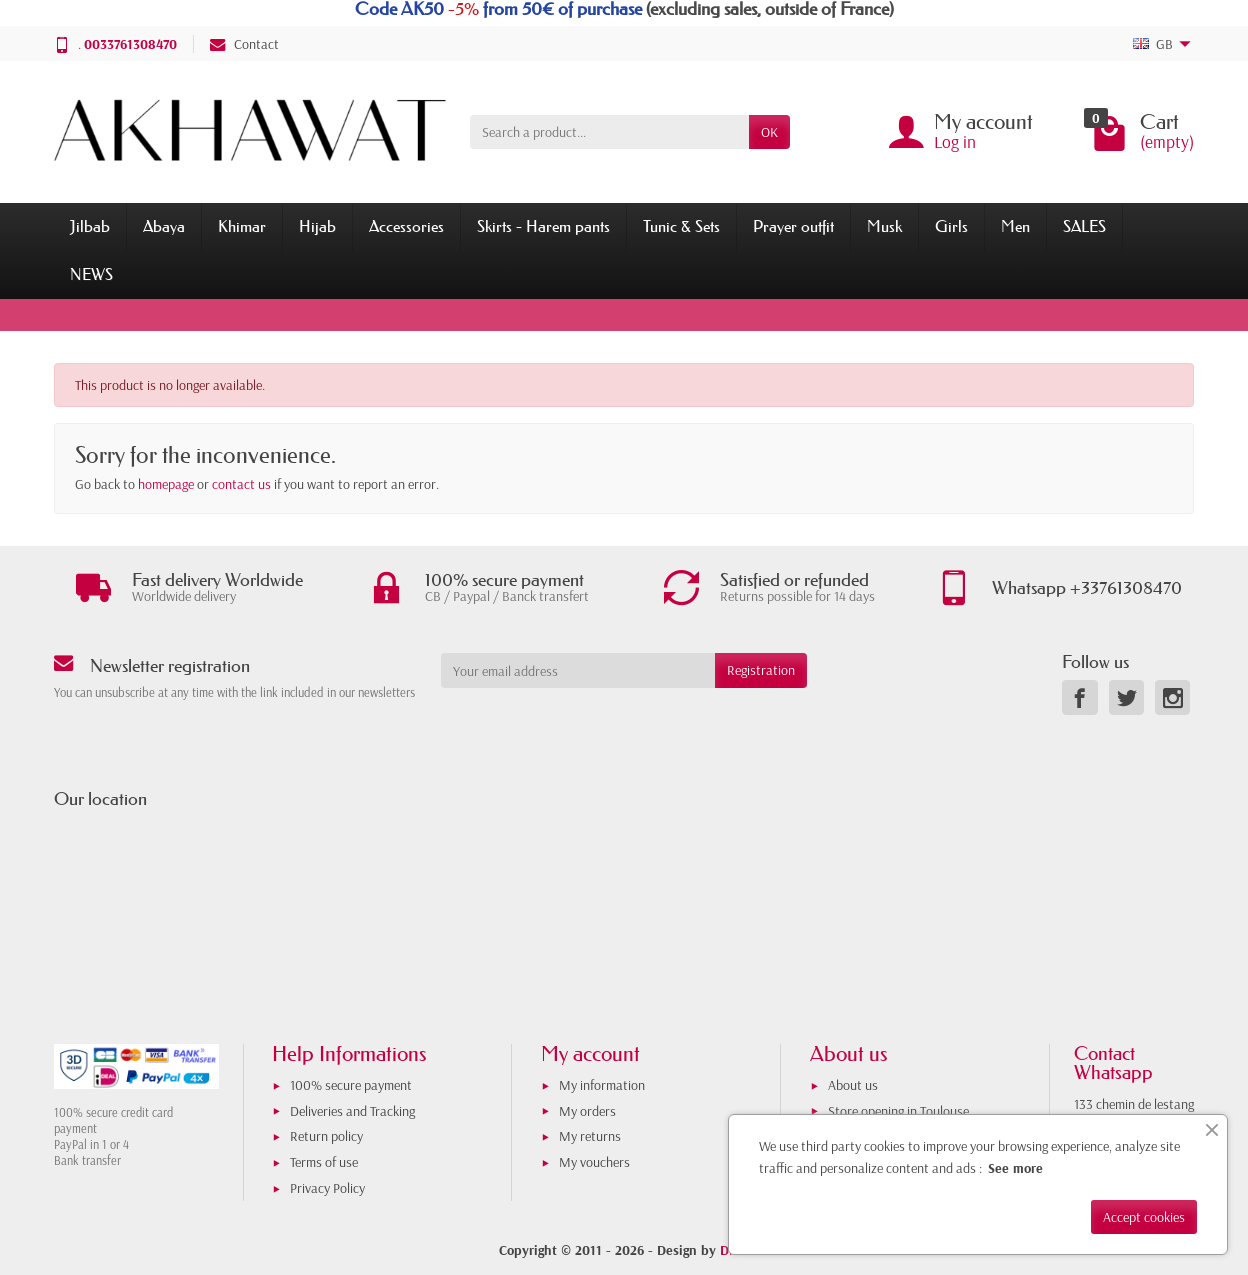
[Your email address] (578, 670)
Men (1015, 226)
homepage (166, 484)
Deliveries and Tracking (352, 1111)
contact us (241, 484)
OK (769, 132)
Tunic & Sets (681, 226)
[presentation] (603, 727)
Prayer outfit (793, 226)
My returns (590, 1136)
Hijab (317, 226)
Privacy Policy (327, 1188)
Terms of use (324, 1162)
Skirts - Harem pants (543, 226)
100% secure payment (351, 1085)
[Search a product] (609, 132)
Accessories (406, 226)
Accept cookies (1144, 1217)
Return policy (326, 1136)
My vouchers (594, 1162)
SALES (1084, 226)
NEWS (91, 274)
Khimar (242, 226)
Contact (244, 44)
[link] (1079, 697)
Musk (884, 226)
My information (602, 1085)
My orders (587, 1111)
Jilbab (90, 226)
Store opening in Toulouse (898, 1111)
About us (853, 1085)
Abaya (164, 226)
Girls (951, 226)
